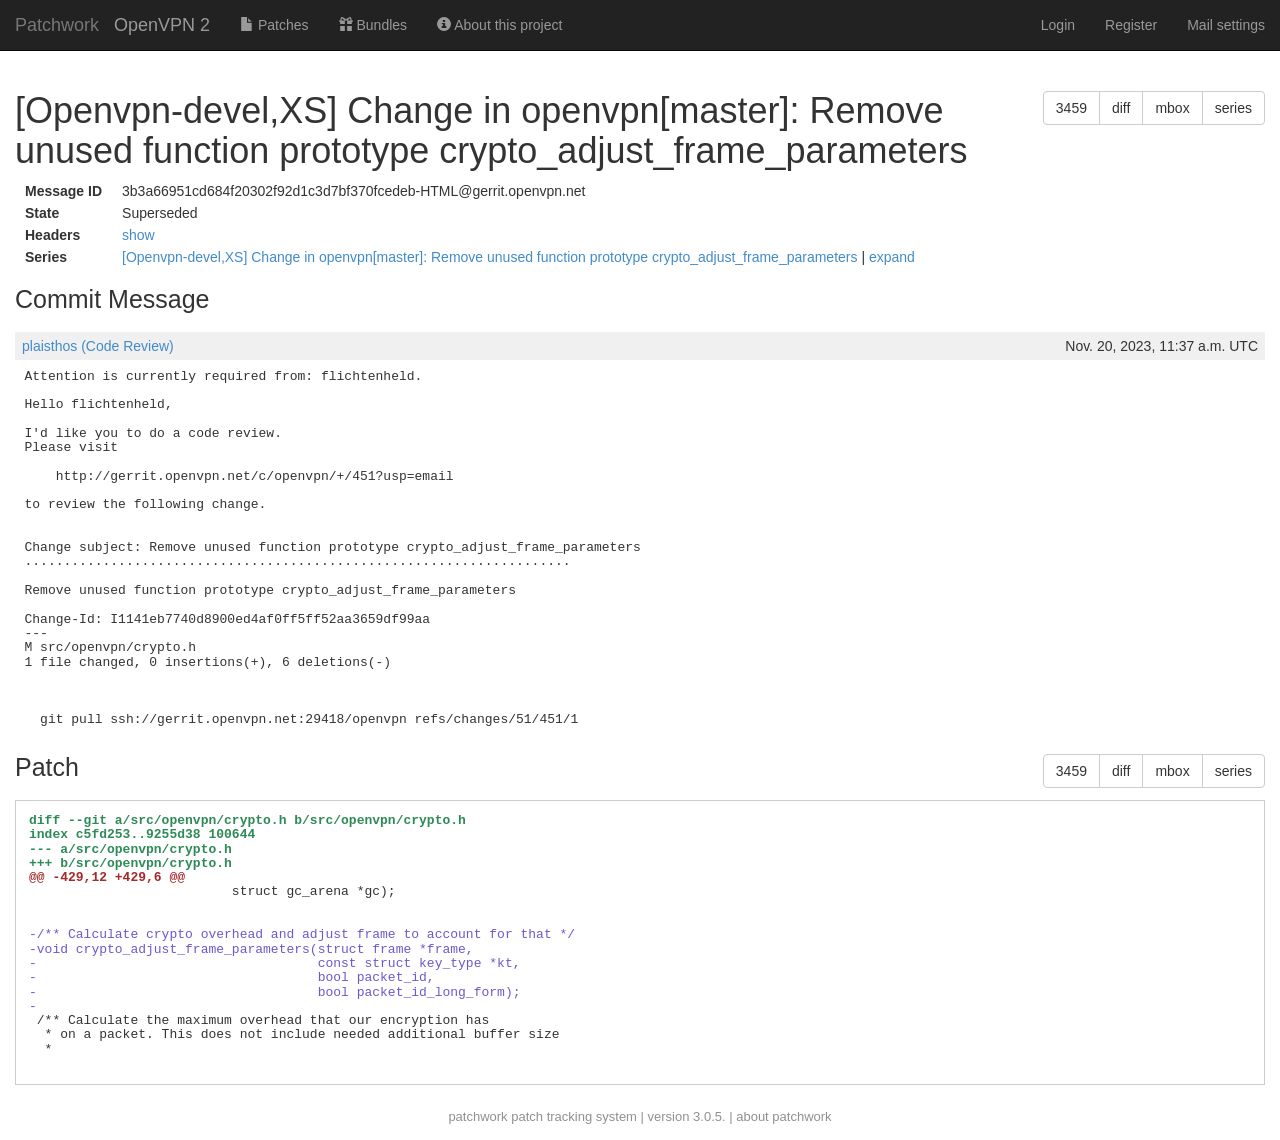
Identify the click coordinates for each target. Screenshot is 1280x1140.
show (138, 235)
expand (892, 257)
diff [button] (1121, 108)
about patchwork (783, 1116)
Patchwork (57, 25)
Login (1058, 25)
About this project (499, 25)
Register (1131, 25)
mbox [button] (1172, 108)
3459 (1071, 108)
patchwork (477, 1116)
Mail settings (1226, 25)
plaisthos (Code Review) (98, 346)
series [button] (1233, 108)
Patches (274, 25)
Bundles (373, 25)
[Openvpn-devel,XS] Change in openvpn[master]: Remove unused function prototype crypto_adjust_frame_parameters (491, 257)
